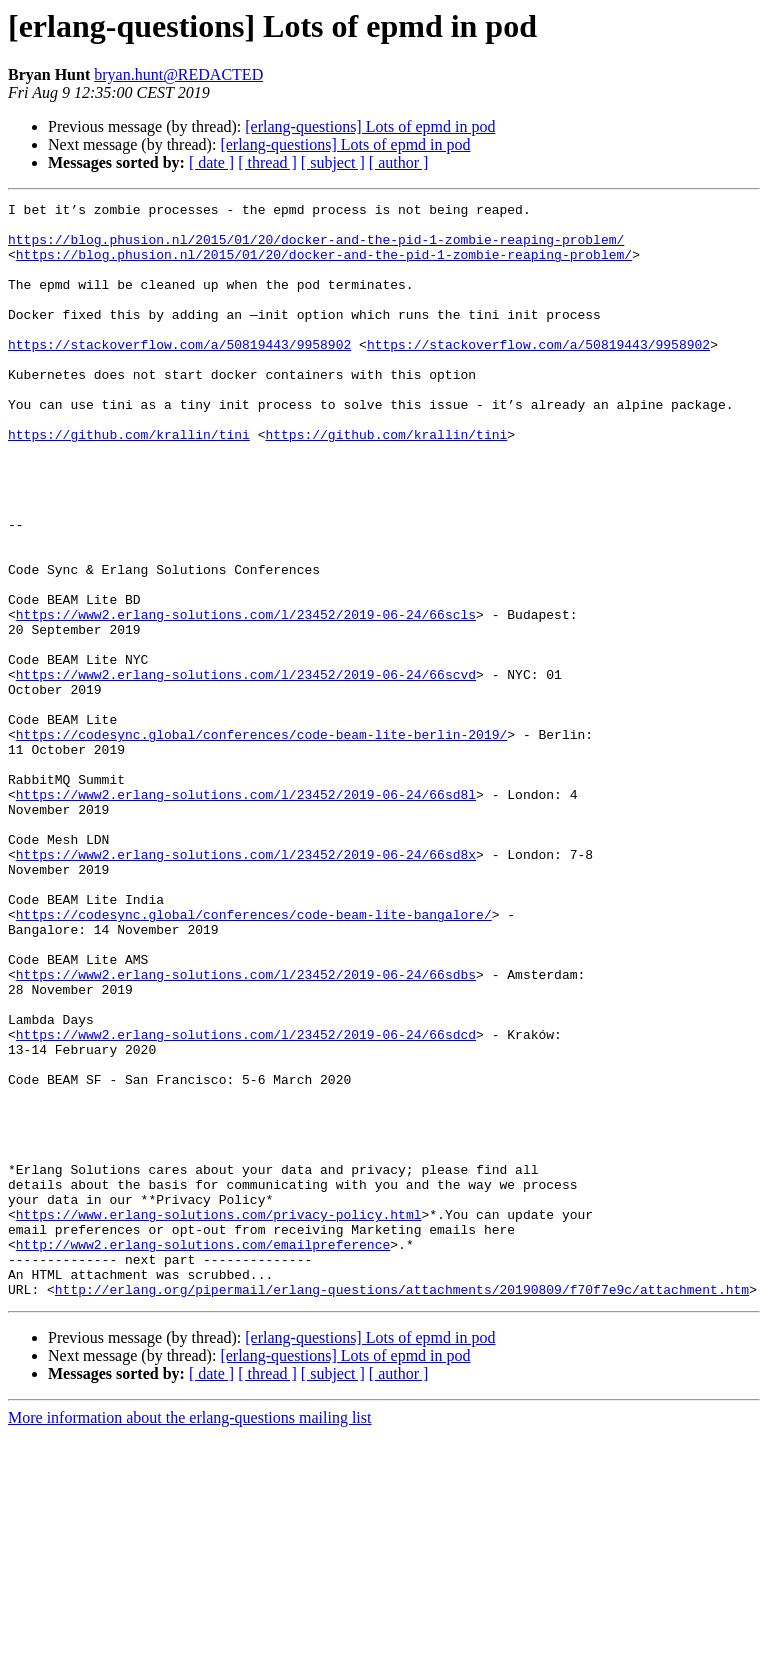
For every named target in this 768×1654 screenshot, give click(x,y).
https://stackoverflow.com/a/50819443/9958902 (179, 374)
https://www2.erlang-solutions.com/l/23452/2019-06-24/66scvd (246, 770)
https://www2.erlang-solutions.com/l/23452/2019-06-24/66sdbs (246, 1130)
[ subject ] (333, 162)
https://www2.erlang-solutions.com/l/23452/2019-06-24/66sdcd (246, 1202)
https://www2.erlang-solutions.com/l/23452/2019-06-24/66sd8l (246, 914)
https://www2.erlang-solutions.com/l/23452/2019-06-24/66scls (246, 698)
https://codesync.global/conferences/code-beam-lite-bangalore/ (254, 1058)
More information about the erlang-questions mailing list (189, 1636)
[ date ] (211, 162)
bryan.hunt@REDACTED (178, 74)
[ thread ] (267, 162)
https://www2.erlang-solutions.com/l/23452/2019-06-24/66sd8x (246, 986)
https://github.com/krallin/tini (129, 482)
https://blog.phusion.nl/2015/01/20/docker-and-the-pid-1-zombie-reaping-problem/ (316, 248)
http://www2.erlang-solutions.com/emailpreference (203, 1454)
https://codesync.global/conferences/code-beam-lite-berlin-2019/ (261, 842)
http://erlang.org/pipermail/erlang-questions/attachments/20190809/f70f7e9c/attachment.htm (402, 1508)
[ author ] (399, 162)
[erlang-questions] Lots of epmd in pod (370, 126)
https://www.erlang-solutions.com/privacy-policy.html (219, 1418)
